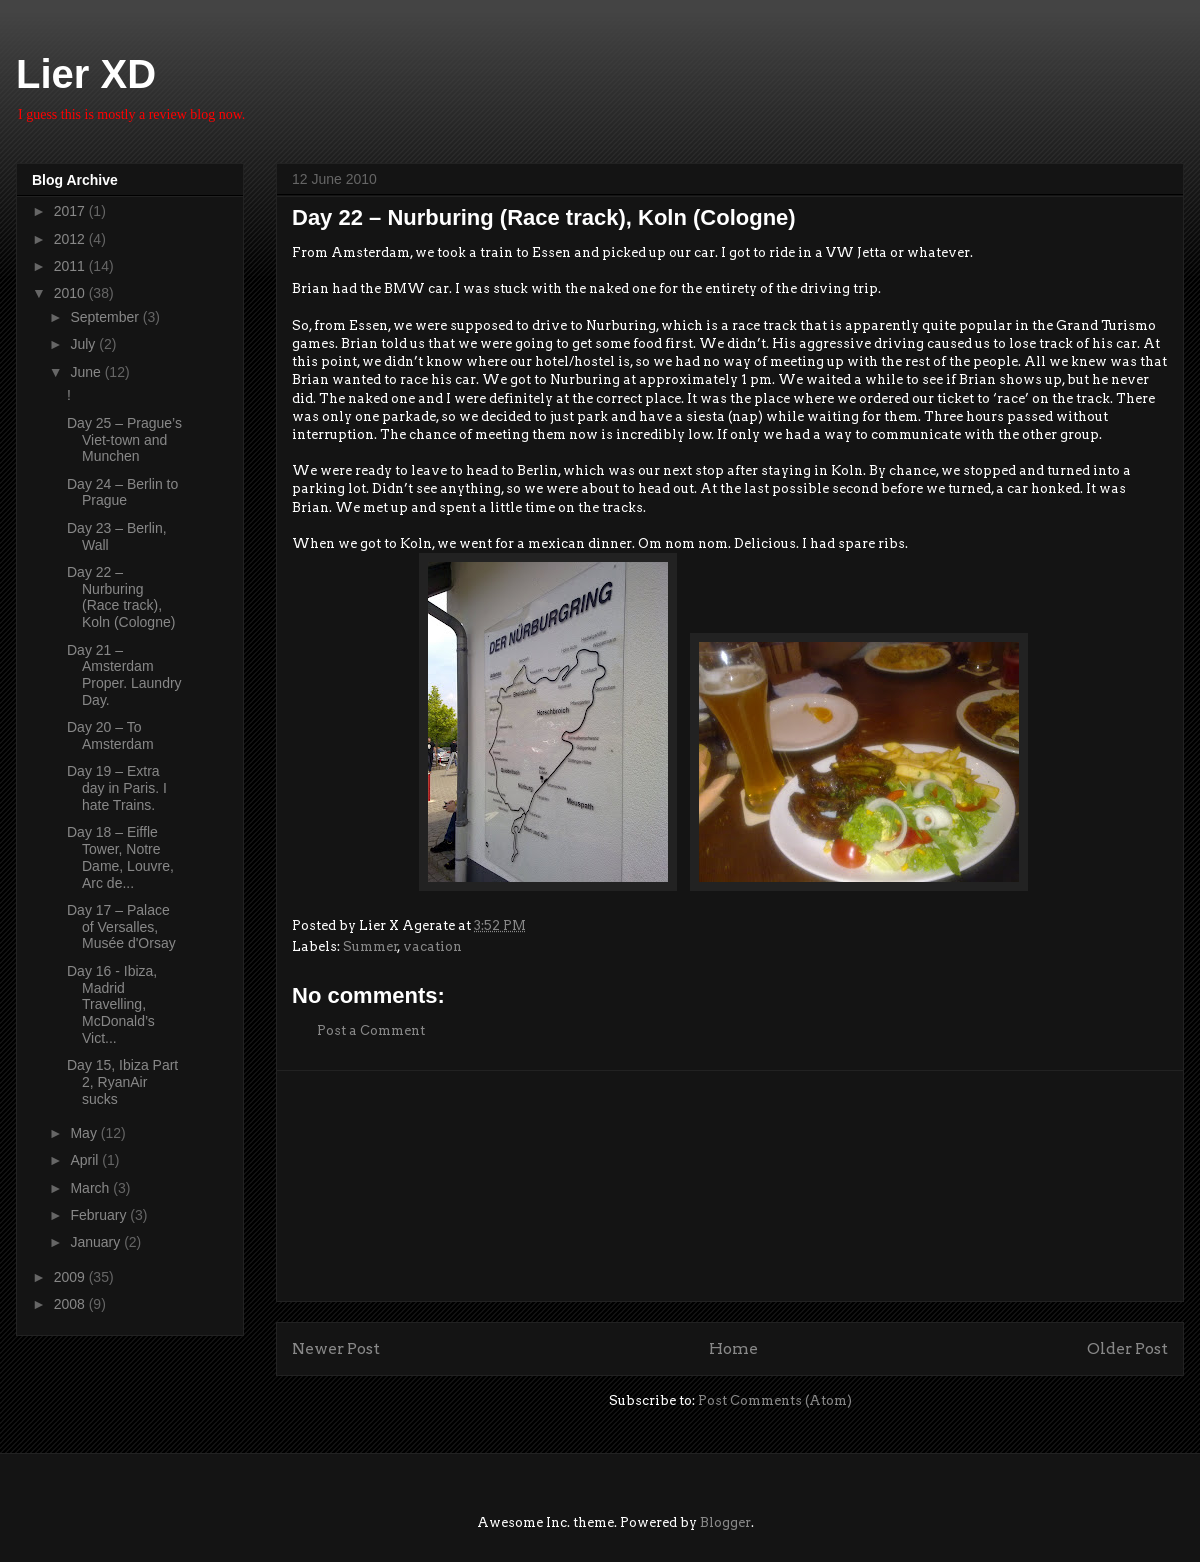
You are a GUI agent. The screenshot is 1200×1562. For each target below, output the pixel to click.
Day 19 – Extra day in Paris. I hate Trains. (117, 788)
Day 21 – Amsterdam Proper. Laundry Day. (124, 675)
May (85, 1133)
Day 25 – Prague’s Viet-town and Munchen (124, 440)
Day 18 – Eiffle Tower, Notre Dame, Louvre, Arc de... (120, 857)
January (97, 1242)
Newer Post (336, 1348)
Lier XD (86, 74)
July (84, 344)
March (91, 1188)
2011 (71, 266)
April (86, 1160)
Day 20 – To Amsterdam (110, 735)
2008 (71, 1304)
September (106, 317)
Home (733, 1348)
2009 (71, 1277)
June (87, 372)
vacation (432, 946)
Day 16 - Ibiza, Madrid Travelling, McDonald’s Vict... (112, 1004)
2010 (71, 293)
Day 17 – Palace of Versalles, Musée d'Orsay (121, 927)
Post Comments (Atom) (775, 1400)
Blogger (725, 1522)
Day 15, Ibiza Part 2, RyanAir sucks (122, 1082)
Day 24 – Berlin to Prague (122, 492)
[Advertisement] (730, 1186)
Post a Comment (371, 1030)
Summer (370, 946)
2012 (71, 239)
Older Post (1127, 1348)
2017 (71, 211)
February (100, 1215)
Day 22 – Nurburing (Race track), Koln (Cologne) (121, 597)
